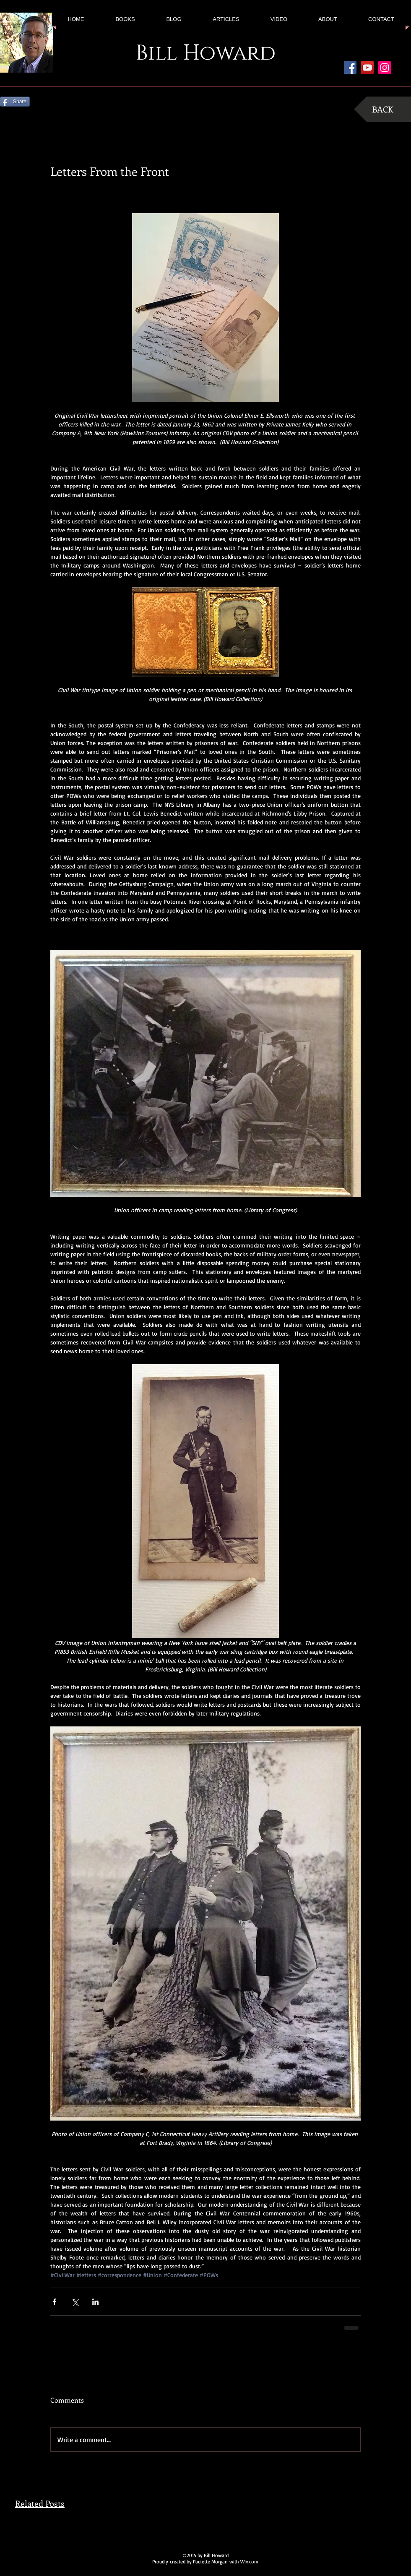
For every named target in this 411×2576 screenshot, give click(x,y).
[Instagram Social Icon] (384, 67)
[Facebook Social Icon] (350, 67)
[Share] (15, 102)
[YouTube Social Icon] (367, 67)
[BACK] (382, 109)
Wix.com (249, 2561)
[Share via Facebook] (54, 2302)
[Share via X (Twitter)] (75, 2302)
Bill (156, 53)
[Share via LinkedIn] (95, 2302)
